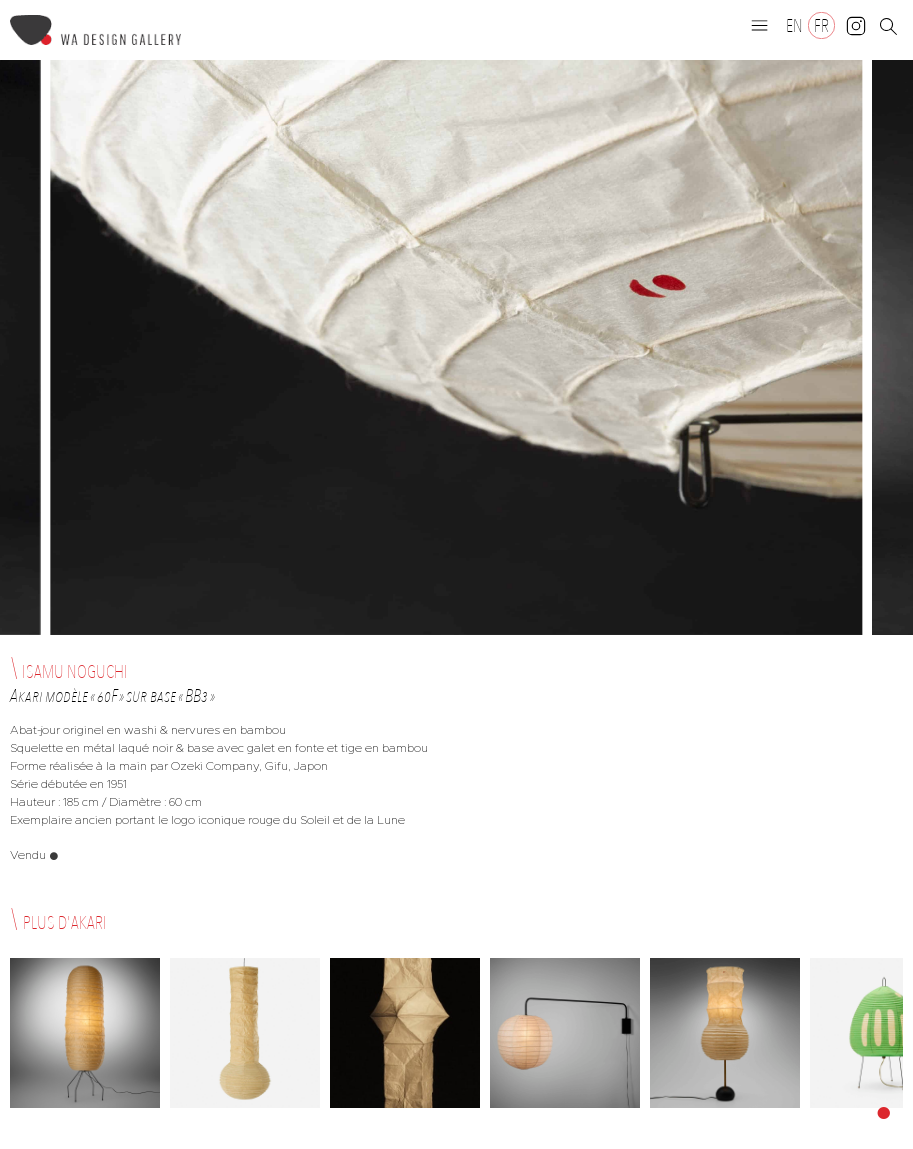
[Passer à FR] (821, 25)
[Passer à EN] (794, 25)
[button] (760, 25)
